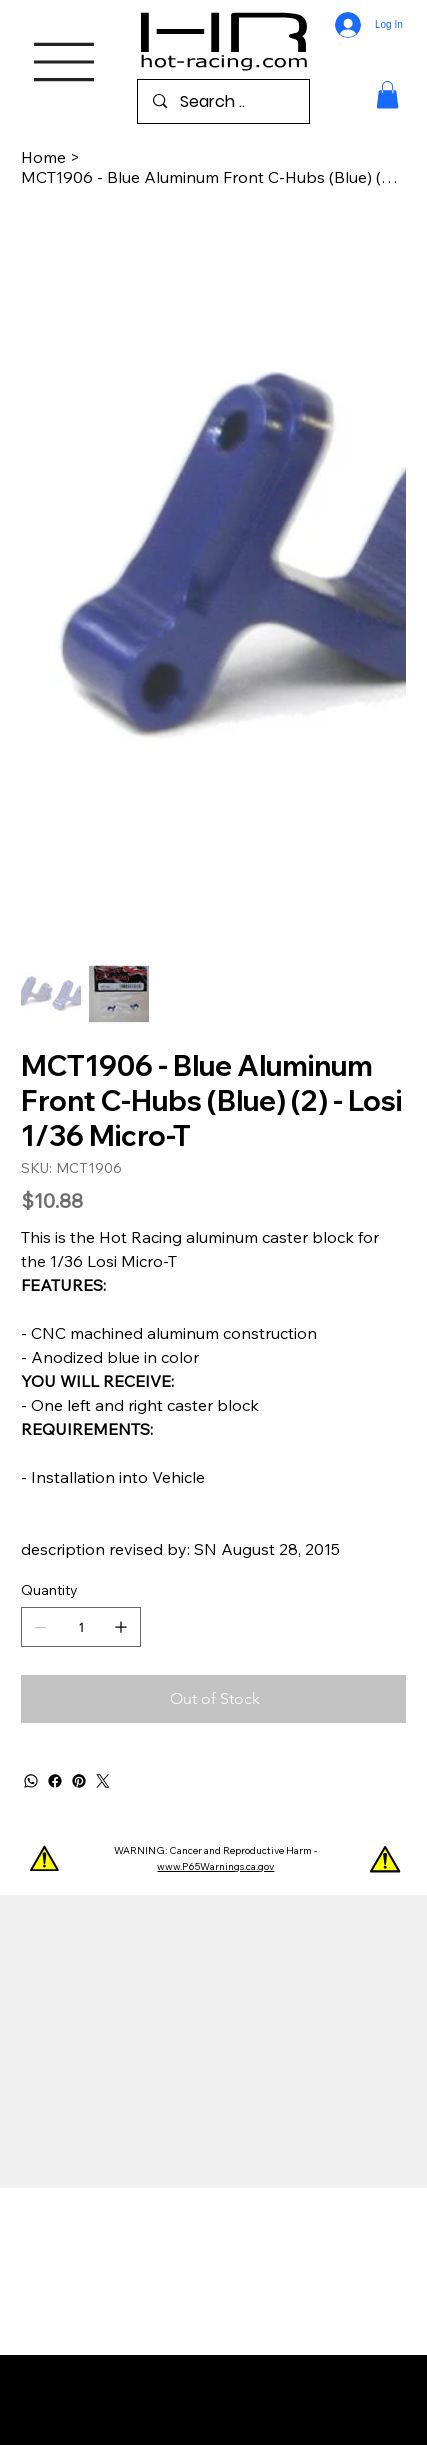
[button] (387, 94)
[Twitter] (103, 1781)
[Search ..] (223, 101)
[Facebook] (55, 1781)
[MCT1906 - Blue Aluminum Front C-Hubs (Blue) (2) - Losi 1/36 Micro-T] (213, 177)
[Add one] (121, 1627)
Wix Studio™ (213, 2409)
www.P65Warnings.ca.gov (215, 1866)
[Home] (43, 157)
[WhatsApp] (31, 1781)
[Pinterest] (79, 1781)
